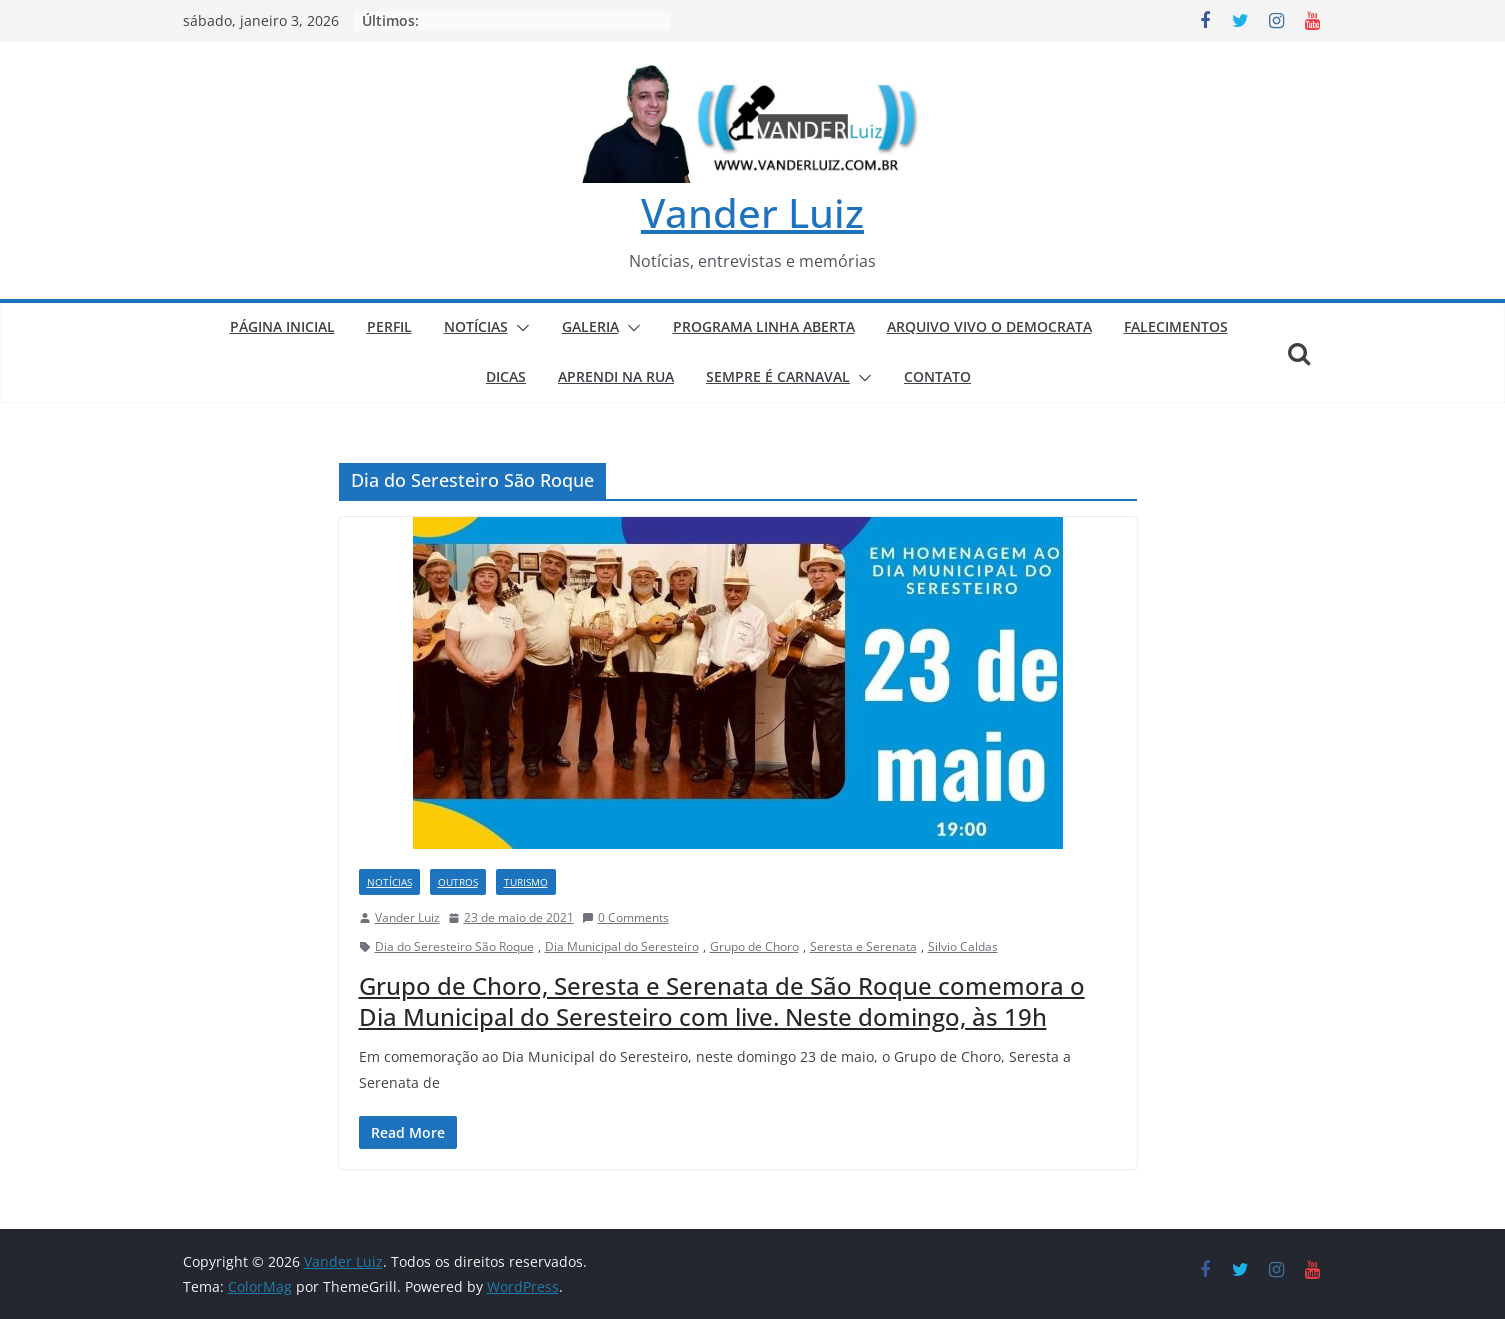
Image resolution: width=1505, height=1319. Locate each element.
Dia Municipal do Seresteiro (622, 946)
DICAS (506, 376)
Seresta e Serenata (863, 946)
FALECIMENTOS (1176, 326)
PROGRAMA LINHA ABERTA (764, 326)
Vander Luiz (752, 212)
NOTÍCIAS (476, 326)
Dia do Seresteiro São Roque (454, 946)
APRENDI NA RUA (616, 376)
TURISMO (526, 882)
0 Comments (625, 917)
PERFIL (389, 326)
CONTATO (937, 376)
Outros (458, 882)
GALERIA (590, 326)
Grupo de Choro (754, 946)
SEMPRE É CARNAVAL (778, 376)
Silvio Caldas (963, 946)
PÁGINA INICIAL (282, 326)
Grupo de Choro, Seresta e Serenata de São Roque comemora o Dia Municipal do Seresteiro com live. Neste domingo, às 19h (722, 1001)
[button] (519, 328)
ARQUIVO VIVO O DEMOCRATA (989, 326)
